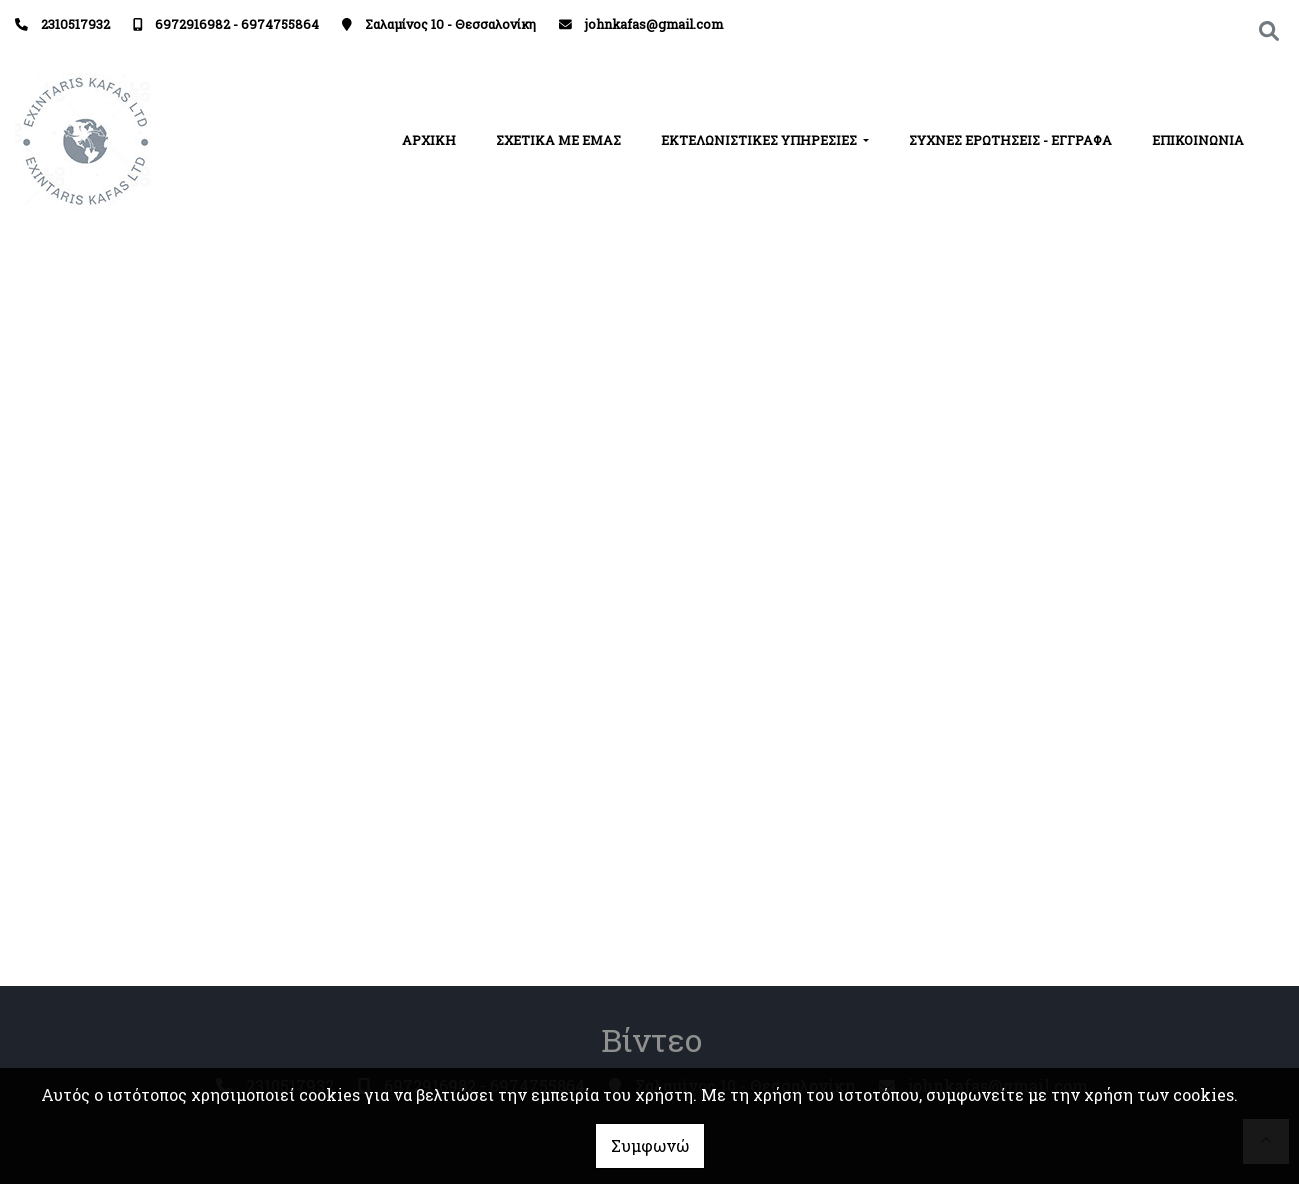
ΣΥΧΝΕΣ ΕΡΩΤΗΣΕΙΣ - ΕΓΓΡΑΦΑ (1010, 140)
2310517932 (75, 24)
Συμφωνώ (650, 1145)
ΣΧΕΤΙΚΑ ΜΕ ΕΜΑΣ (558, 140)
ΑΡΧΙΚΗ (429, 140)
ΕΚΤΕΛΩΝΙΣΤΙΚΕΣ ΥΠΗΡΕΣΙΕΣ (760, 140)
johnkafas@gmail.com (654, 24)
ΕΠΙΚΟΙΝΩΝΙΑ (1198, 140)
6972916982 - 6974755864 (237, 24)
